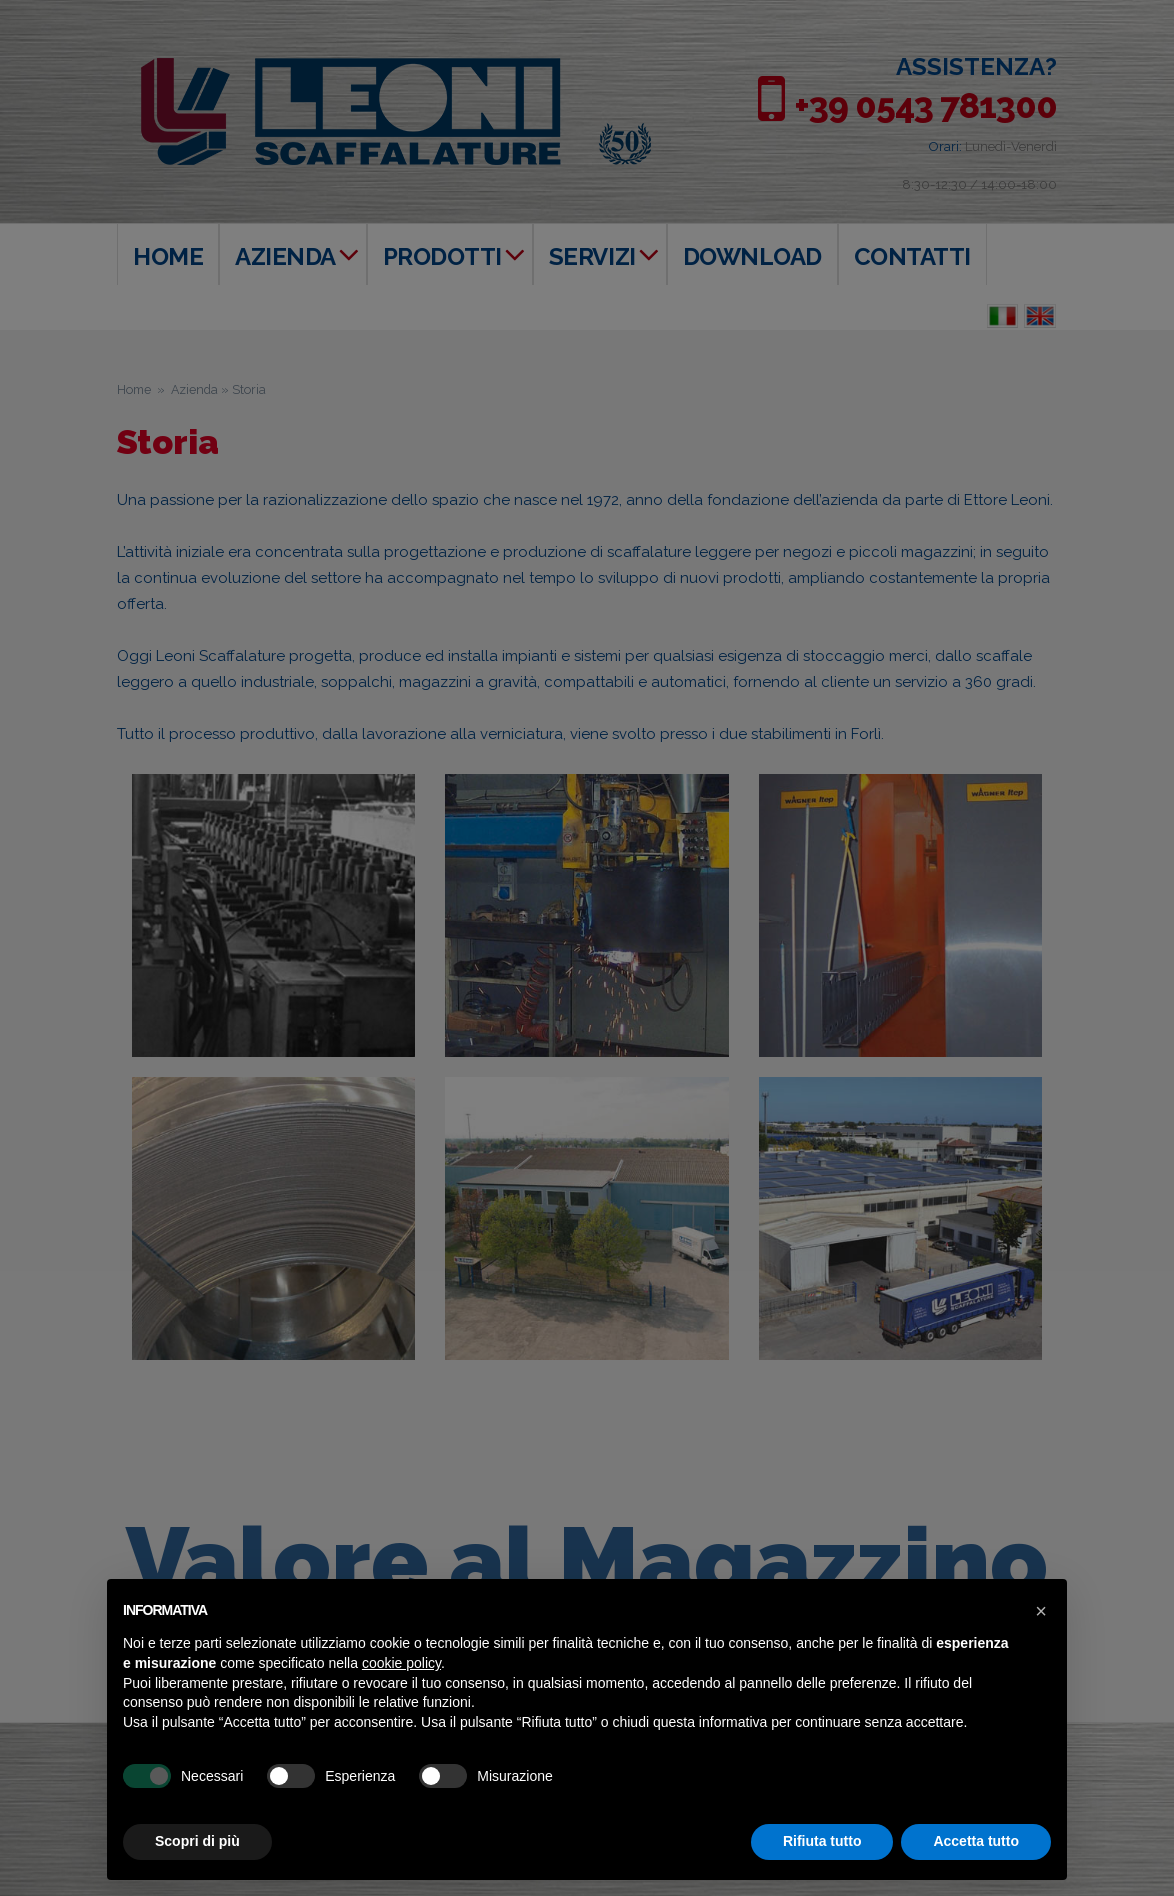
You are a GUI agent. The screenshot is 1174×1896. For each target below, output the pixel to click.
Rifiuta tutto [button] (822, 1841)
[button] (1041, 1611)
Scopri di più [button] (197, 1841)
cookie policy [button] (401, 1663)
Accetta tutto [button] (976, 1841)
